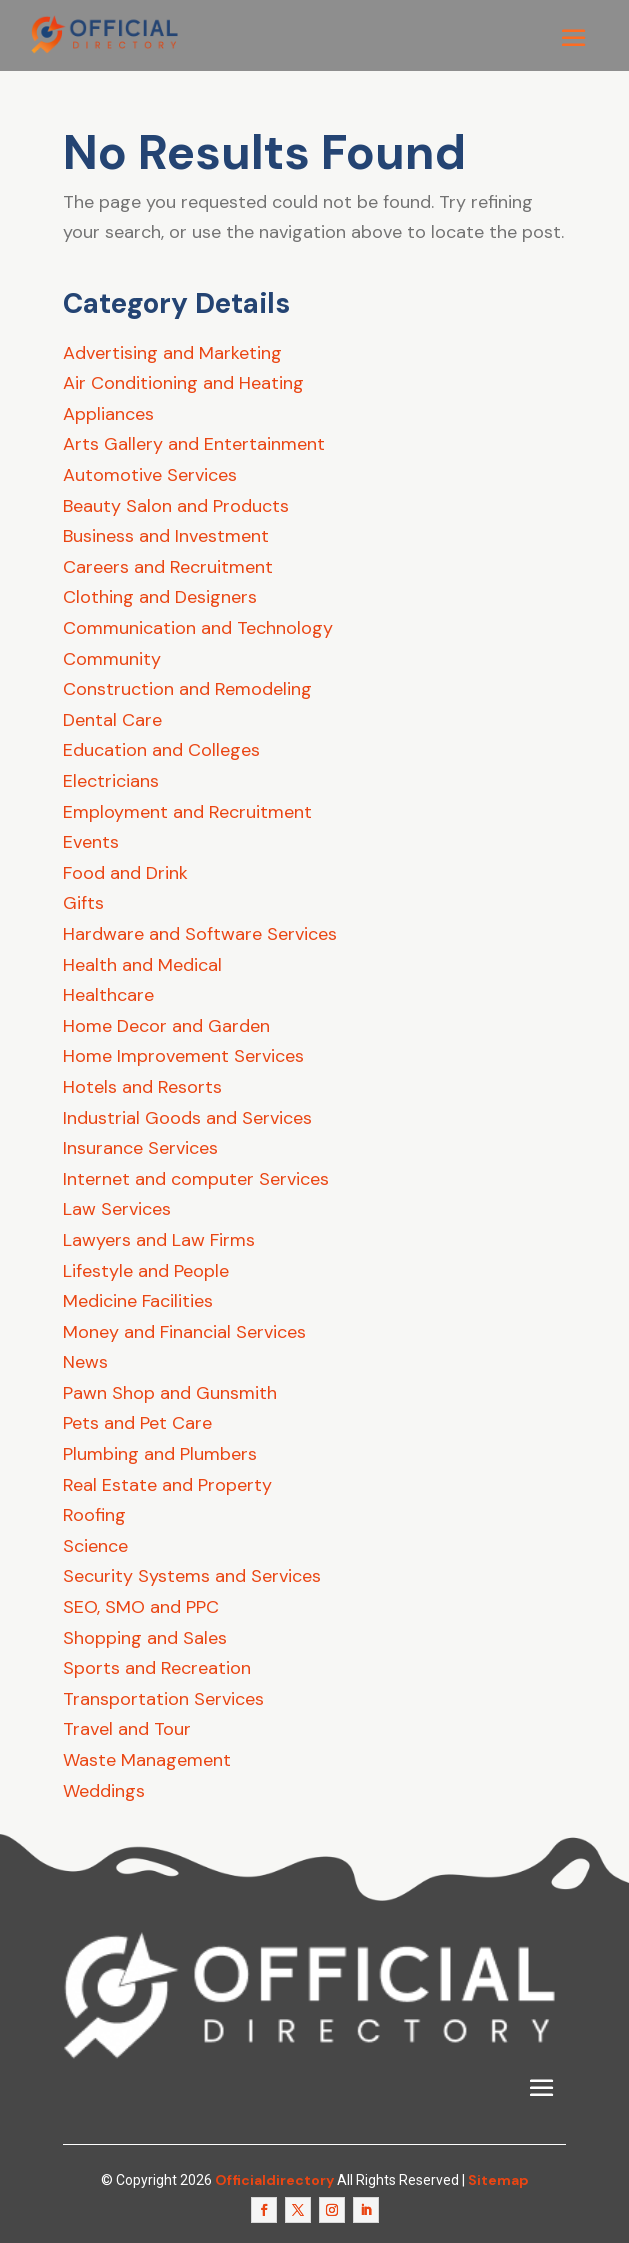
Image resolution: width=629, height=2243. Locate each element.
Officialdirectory (274, 2180)
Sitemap (498, 2180)
